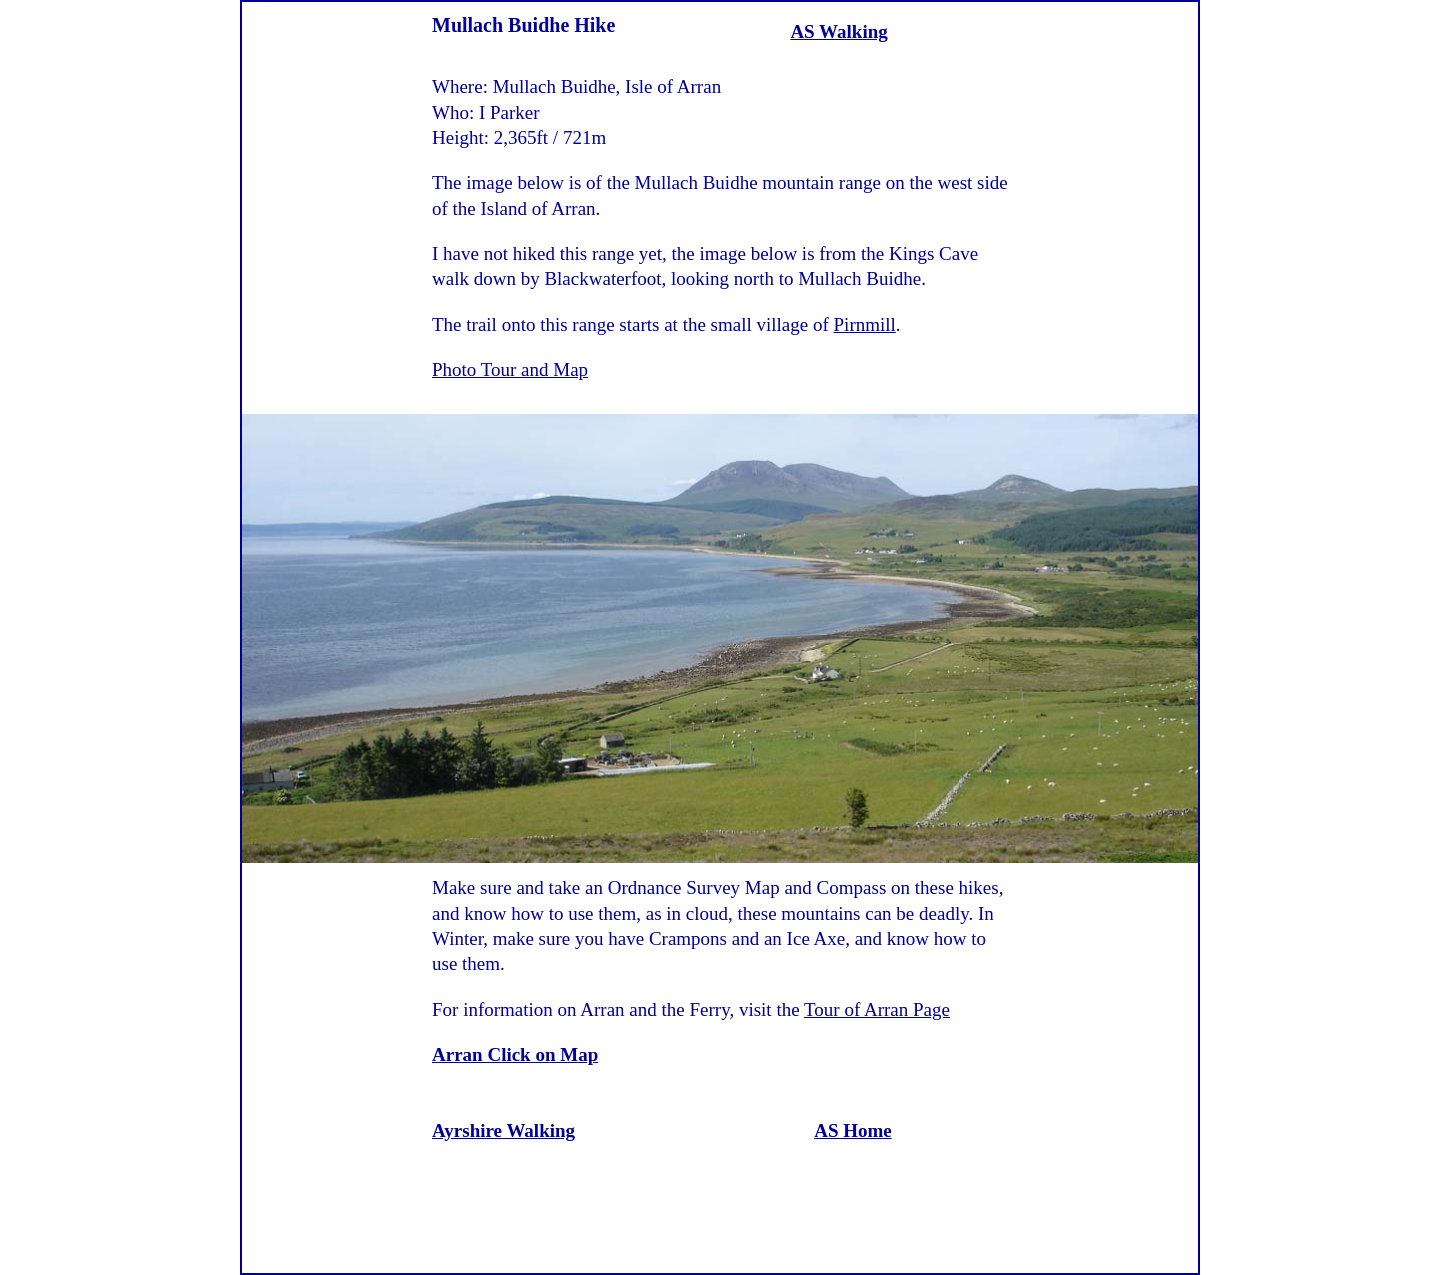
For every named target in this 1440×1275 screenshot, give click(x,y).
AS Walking (838, 31)
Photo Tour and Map (510, 369)
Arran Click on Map (515, 1054)
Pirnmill (865, 324)
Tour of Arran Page (877, 1009)
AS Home (853, 1130)
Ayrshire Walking (503, 1130)
